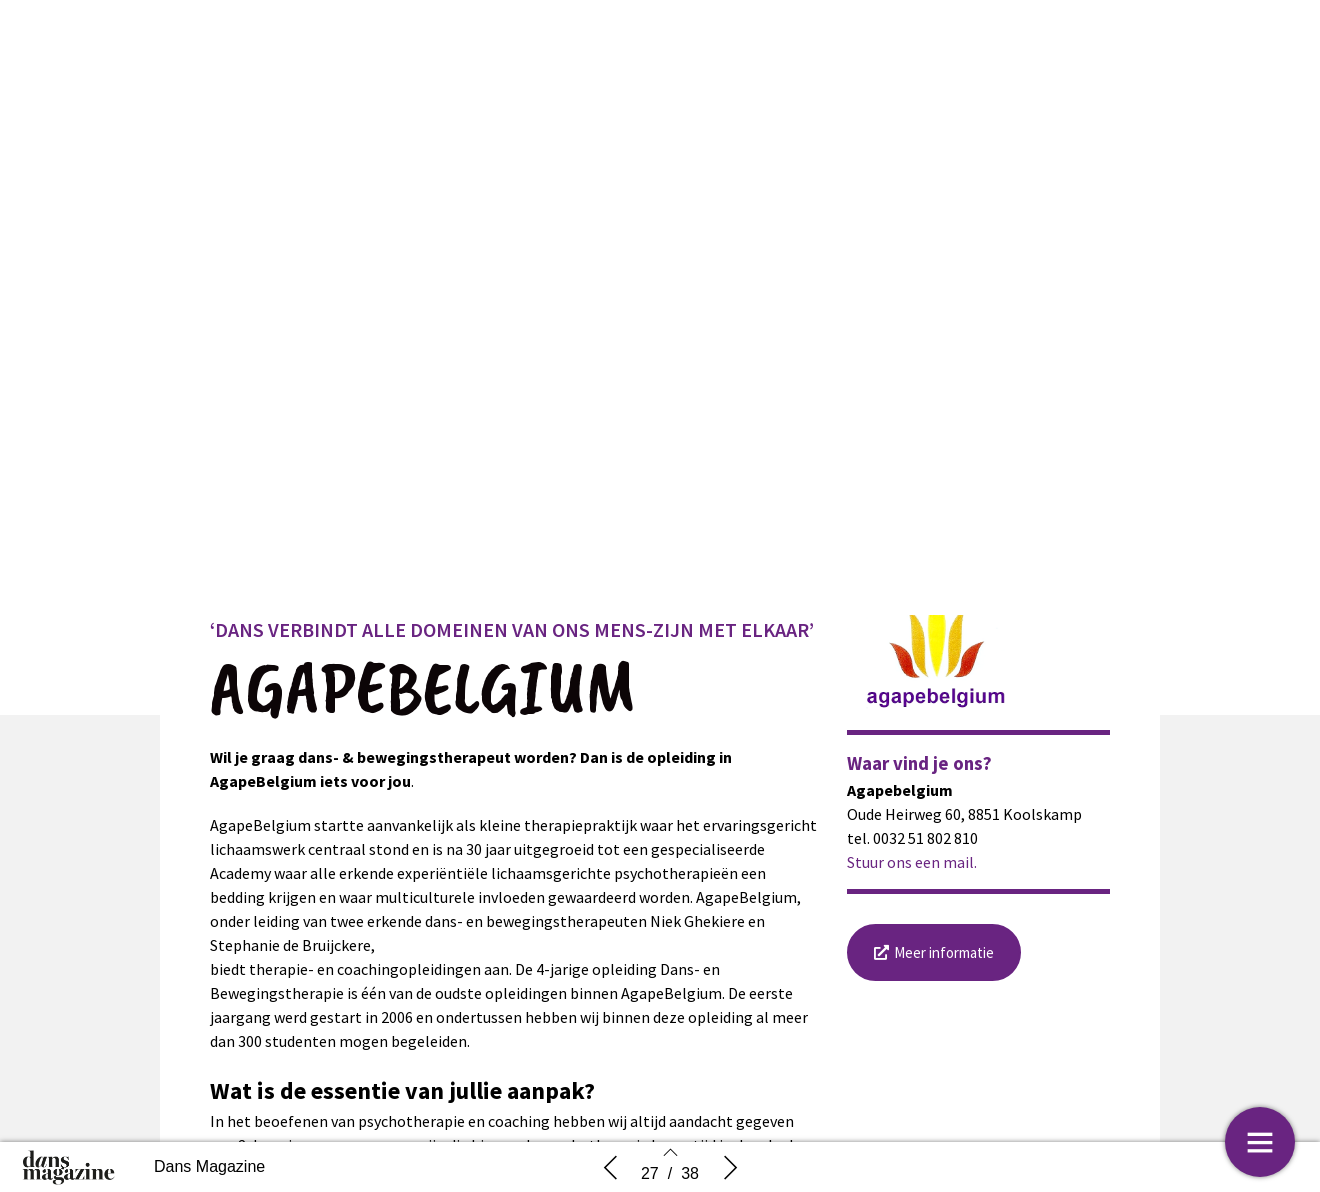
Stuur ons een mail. (912, 875)
